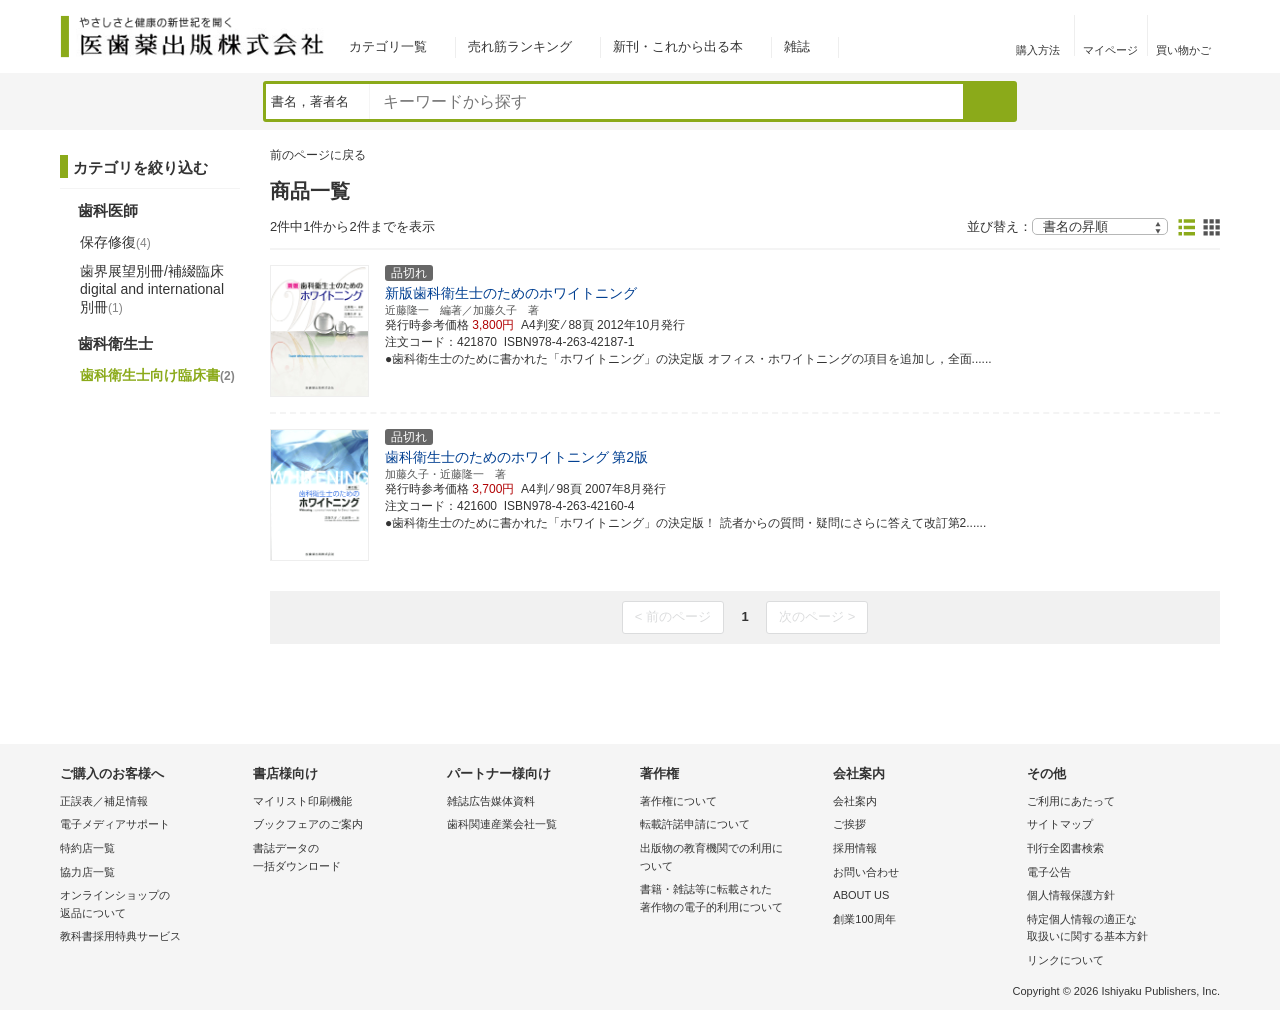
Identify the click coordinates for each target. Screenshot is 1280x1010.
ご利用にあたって (1071, 801)
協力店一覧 (87, 872)
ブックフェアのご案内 (308, 824)
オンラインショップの (151, 905)
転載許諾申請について (695, 824)
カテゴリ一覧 (388, 46)
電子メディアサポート (115, 824)
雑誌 (797, 46)
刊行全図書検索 (1065, 848)
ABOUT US (861, 895)
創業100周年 (864, 919)
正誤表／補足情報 (104, 801)
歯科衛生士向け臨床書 (157, 375)
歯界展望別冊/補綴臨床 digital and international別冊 (152, 289)
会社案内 (855, 801)
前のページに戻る (318, 155)
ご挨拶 (849, 824)
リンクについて (1065, 960)
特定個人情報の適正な (1118, 929)
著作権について (678, 801)
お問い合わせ (866, 872)
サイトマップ (1060, 824)
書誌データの (344, 858)
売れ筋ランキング (520, 46)
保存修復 (115, 242)
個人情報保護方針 (1071, 895)
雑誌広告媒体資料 (491, 801)
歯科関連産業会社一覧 (502, 824)
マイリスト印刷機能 (302, 801)
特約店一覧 (87, 848)
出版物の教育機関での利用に (731, 858)
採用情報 (855, 848)
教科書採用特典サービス (120, 936)
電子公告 (1049, 872)
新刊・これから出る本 (678, 46)
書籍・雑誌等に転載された (731, 899)
